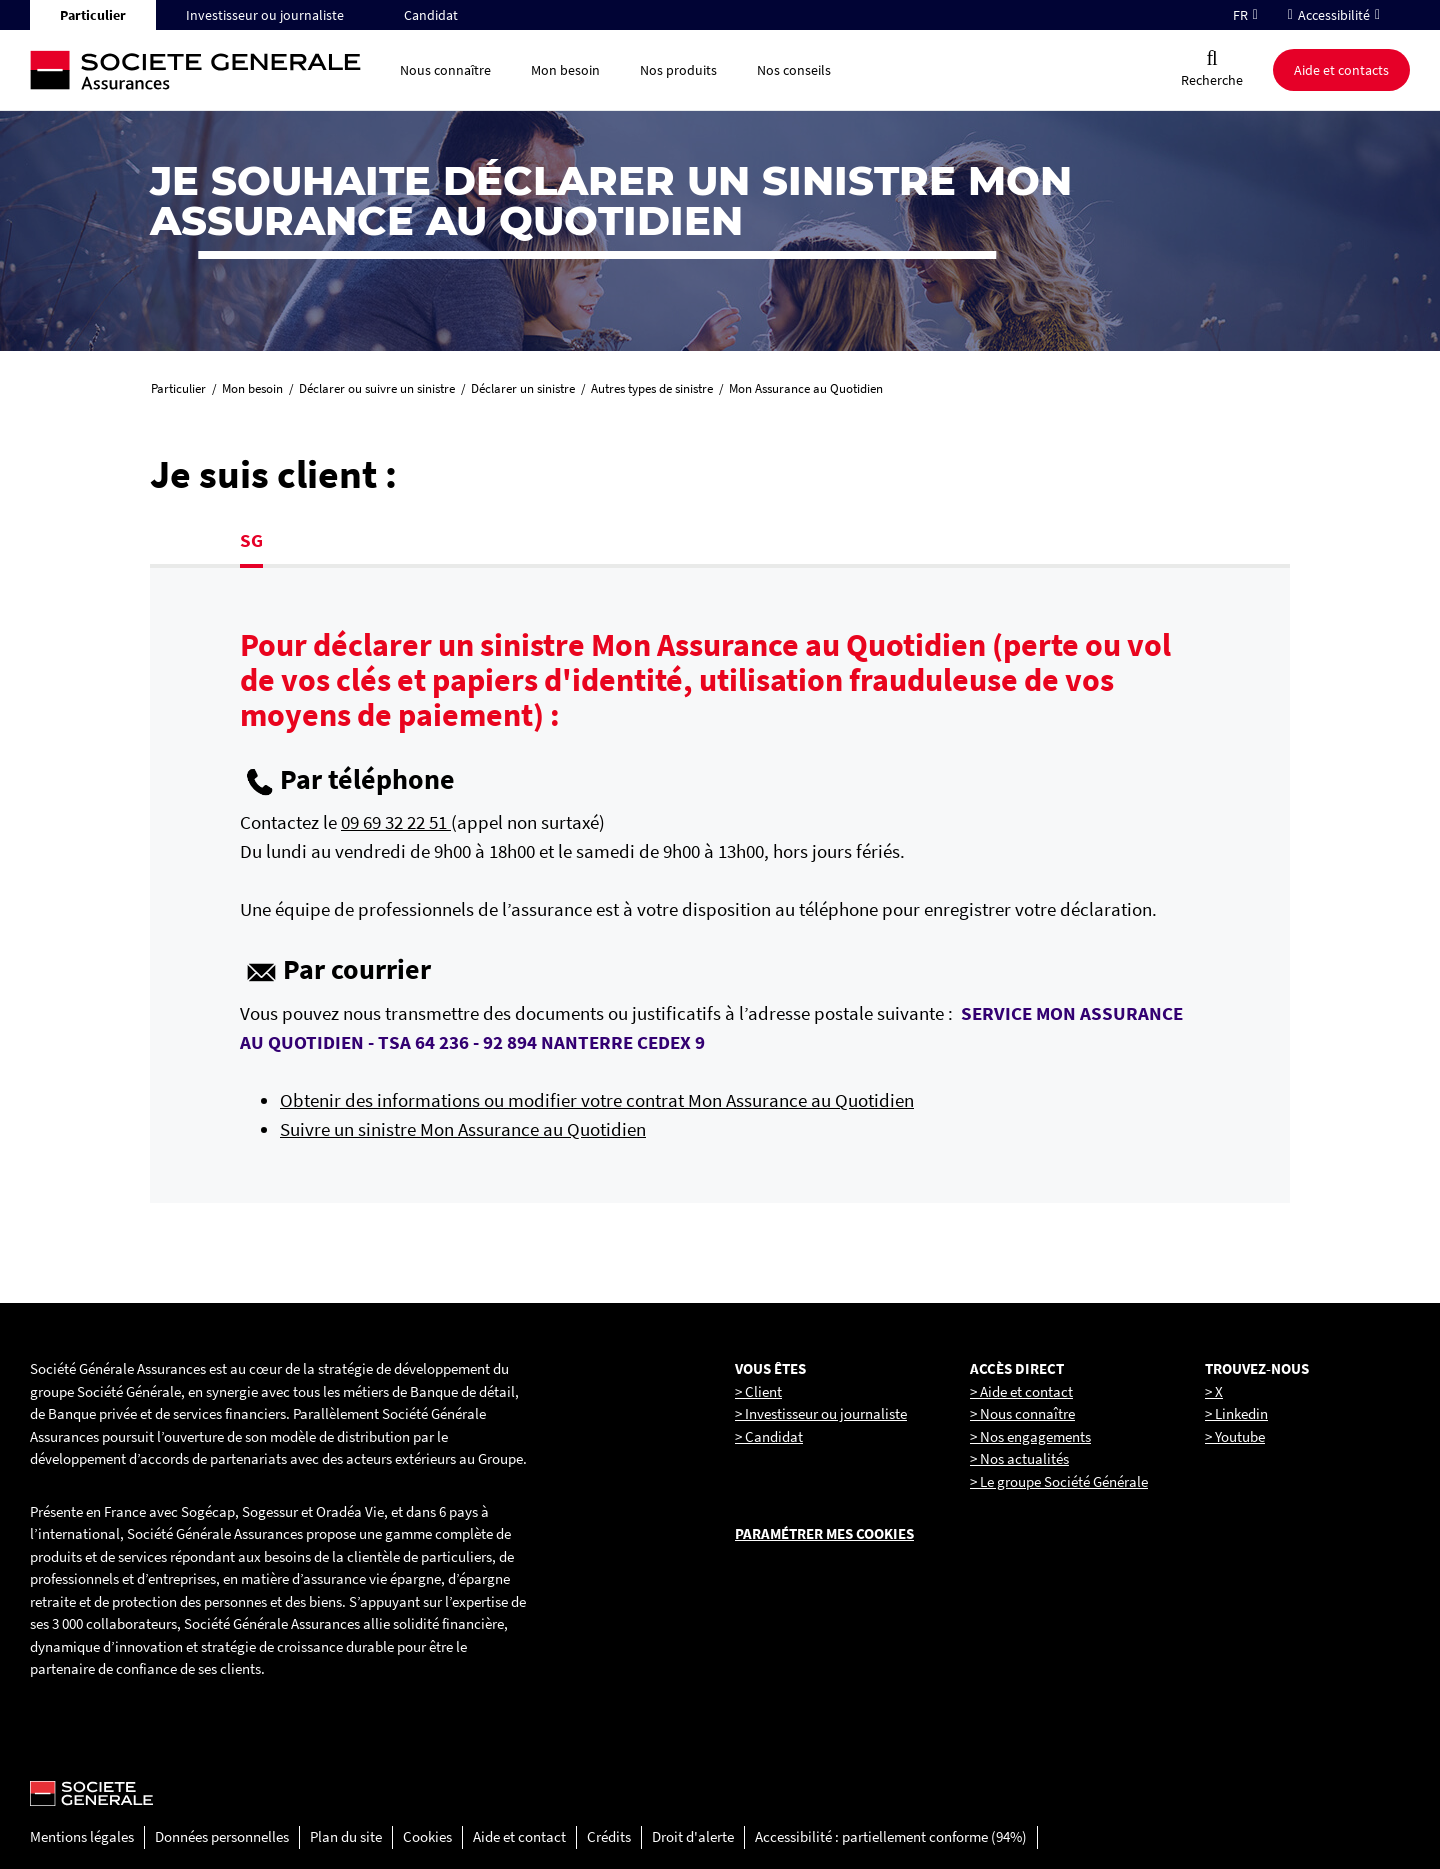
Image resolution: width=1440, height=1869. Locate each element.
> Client (758, 1391)
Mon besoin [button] (565, 70)
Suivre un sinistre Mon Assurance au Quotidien (463, 1129)
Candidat (431, 15)
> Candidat (769, 1436)
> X (1214, 1391)
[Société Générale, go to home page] (205, 70)
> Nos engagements (1030, 1436)
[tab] (251, 542)
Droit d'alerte (693, 1836)
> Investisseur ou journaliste (821, 1413)
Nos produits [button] (678, 70)
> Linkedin (1236, 1413)
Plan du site (346, 1836)
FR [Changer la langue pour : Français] (1240, 15)
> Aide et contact (1021, 1391)
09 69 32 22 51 (396, 822)
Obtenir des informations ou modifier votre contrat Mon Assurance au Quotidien (597, 1100)
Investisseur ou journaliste (265, 15)
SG (251, 540)
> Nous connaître (1022, 1413)
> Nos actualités (1019, 1458)
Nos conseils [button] (794, 70)
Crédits (609, 1836)
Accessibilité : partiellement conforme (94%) (891, 1836)
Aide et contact (519, 1836)
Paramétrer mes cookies (824, 1533)
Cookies (427, 1836)
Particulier (93, 15)
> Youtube (1235, 1436)
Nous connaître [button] (445, 70)
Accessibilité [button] (1334, 15)
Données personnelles (222, 1836)
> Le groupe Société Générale (1059, 1481)
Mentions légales (82, 1836)
